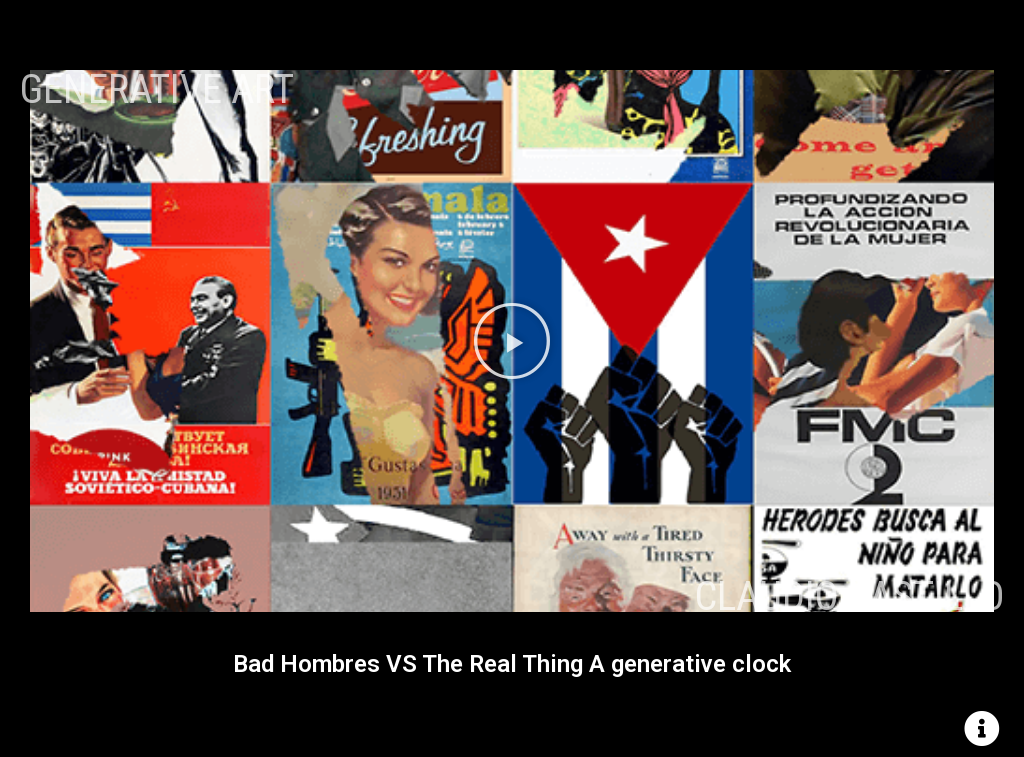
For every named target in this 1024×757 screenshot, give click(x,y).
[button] (512, 341)
